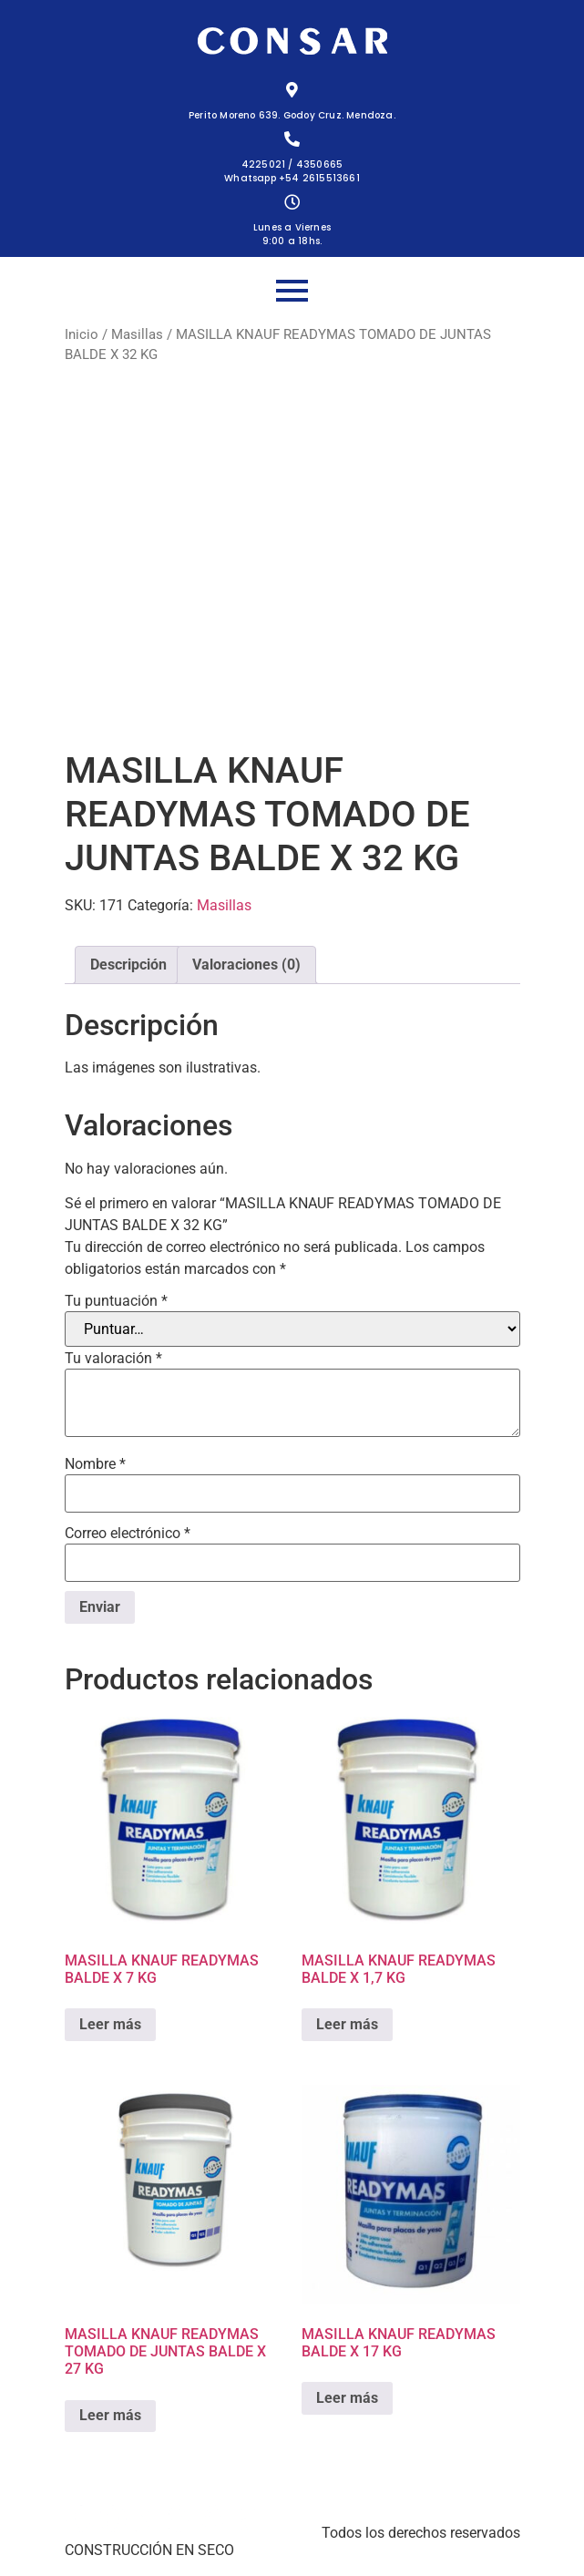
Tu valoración (113, 1358)
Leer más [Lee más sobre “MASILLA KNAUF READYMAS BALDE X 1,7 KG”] (347, 2024)
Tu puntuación (116, 1301)
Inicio (81, 334)
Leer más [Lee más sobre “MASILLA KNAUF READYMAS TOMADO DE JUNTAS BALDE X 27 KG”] (110, 2415)
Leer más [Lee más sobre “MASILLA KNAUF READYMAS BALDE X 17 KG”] (347, 2398)
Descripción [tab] (128, 964)
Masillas (137, 334)
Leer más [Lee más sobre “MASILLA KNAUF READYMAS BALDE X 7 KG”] (110, 2024)
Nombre (95, 1464)
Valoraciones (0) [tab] (246, 964)
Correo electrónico (127, 1533)
